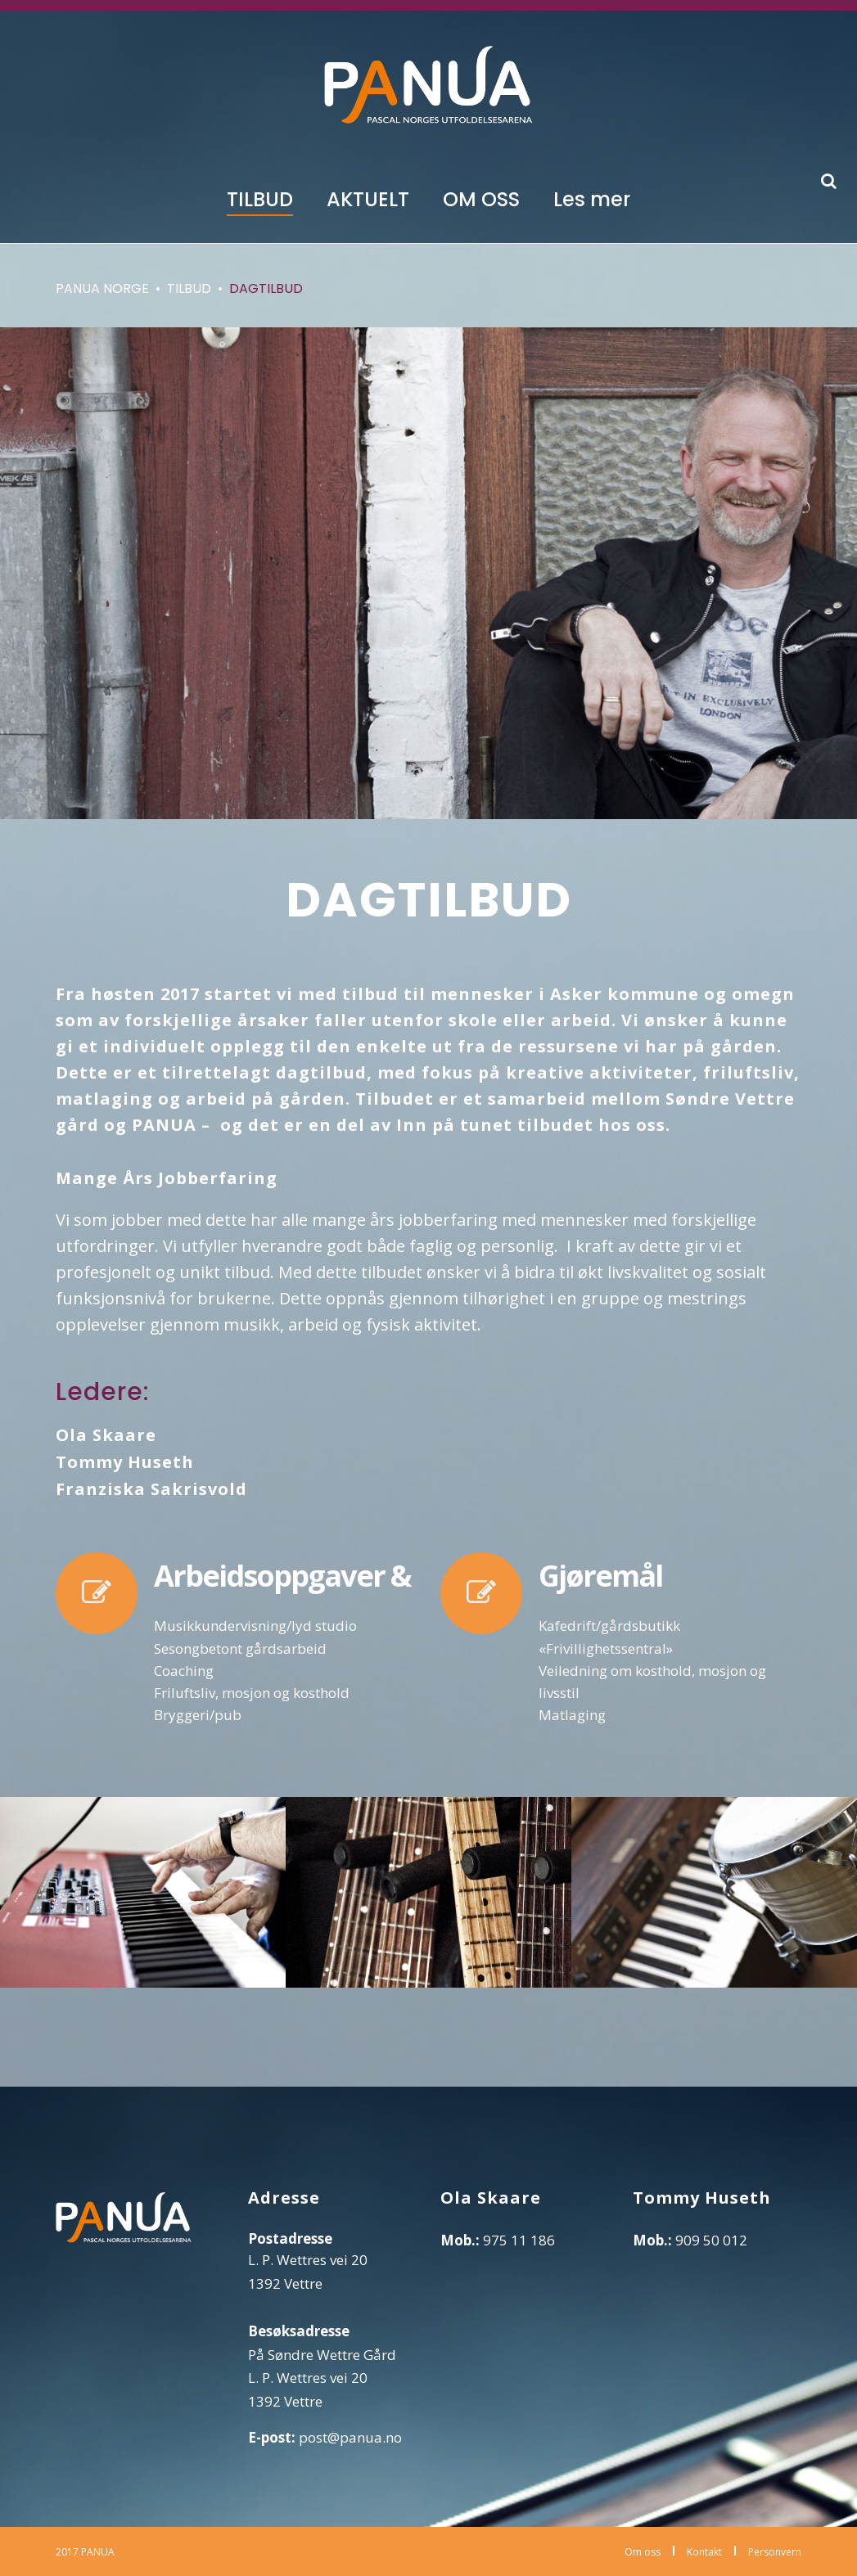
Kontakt (704, 2552)
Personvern (774, 2552)
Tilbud (189, 288)
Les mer (591, 199)
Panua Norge (102, 288)
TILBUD (260, 199)
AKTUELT (368, 199)
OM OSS (481, 199)
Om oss (643, 2552)
